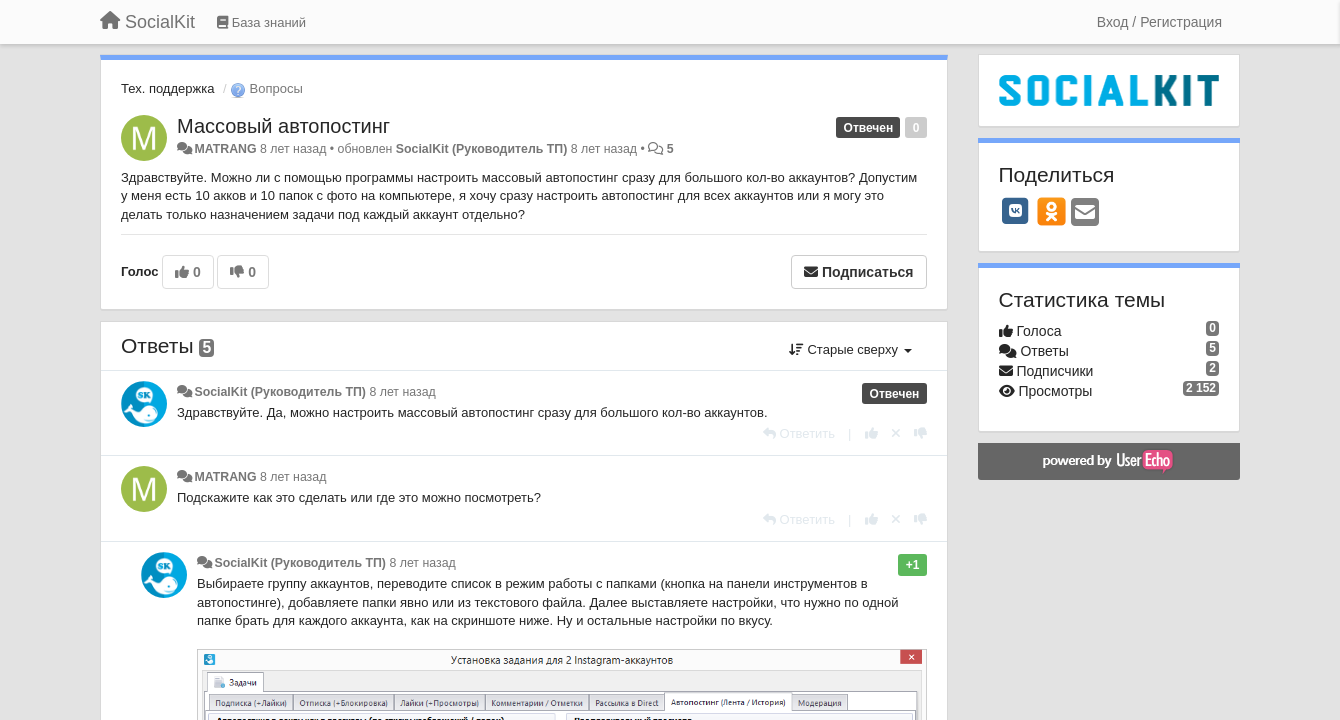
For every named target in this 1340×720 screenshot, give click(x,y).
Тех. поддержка (167, 88)
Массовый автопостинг (283, 126)
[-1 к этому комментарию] (920, 433)
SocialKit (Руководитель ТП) (482, 149)
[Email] (1085, 213)
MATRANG (225, 149)
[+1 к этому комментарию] (871, 433)
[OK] (1051, 211)
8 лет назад (402, 392)
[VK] (1016, 211)
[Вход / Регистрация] (1159, 22)
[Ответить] (799, 433)
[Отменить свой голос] (896, 433)
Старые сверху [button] (850, 349)
